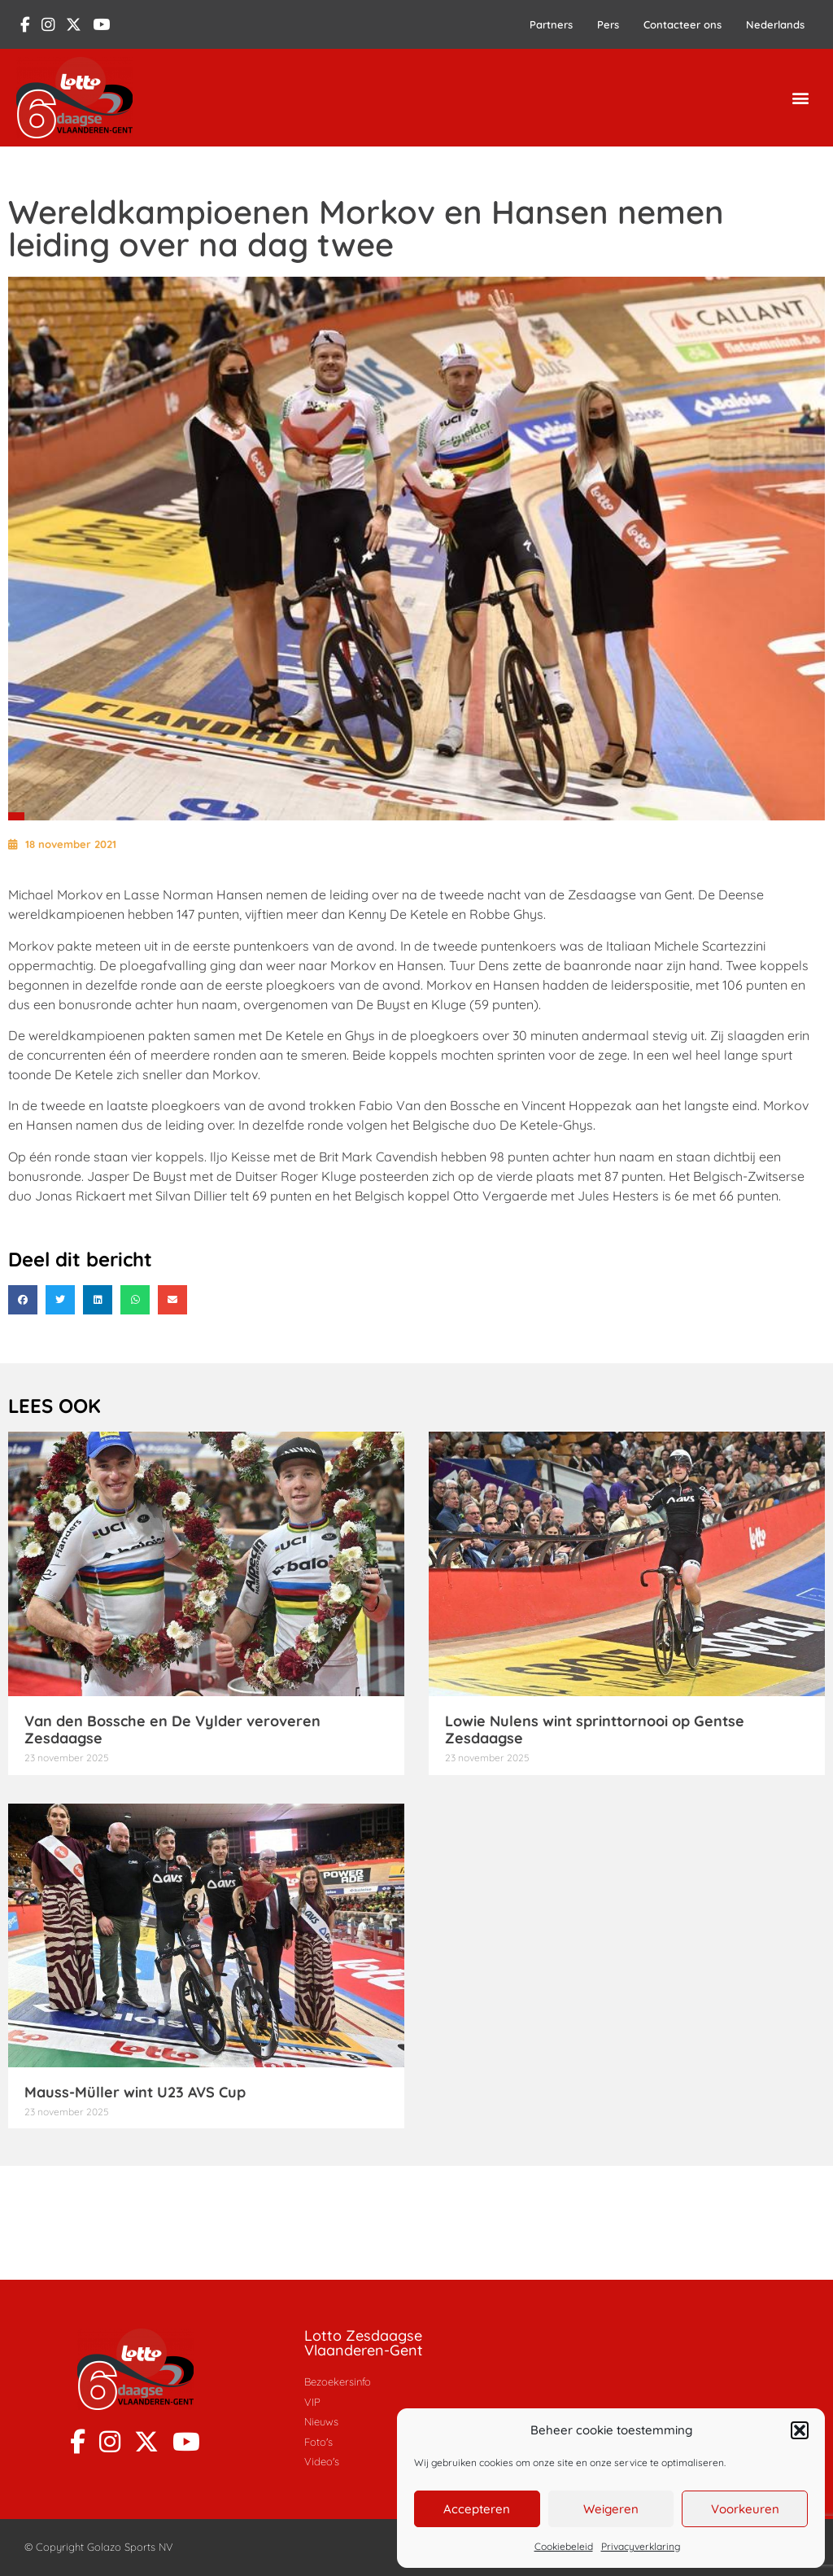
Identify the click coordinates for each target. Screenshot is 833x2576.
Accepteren (476, 2509)
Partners (551, 24)
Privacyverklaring (640, 2546)
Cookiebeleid (563, 2546)
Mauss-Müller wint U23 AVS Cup (135, 2092)
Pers (608, 24)
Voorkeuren (745, 2509)
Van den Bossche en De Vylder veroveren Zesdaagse (172, 1730)
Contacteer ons (682, 24)
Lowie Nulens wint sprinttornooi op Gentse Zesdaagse (594, 1730)
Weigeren (611, 2509)
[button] (800, 2430)
